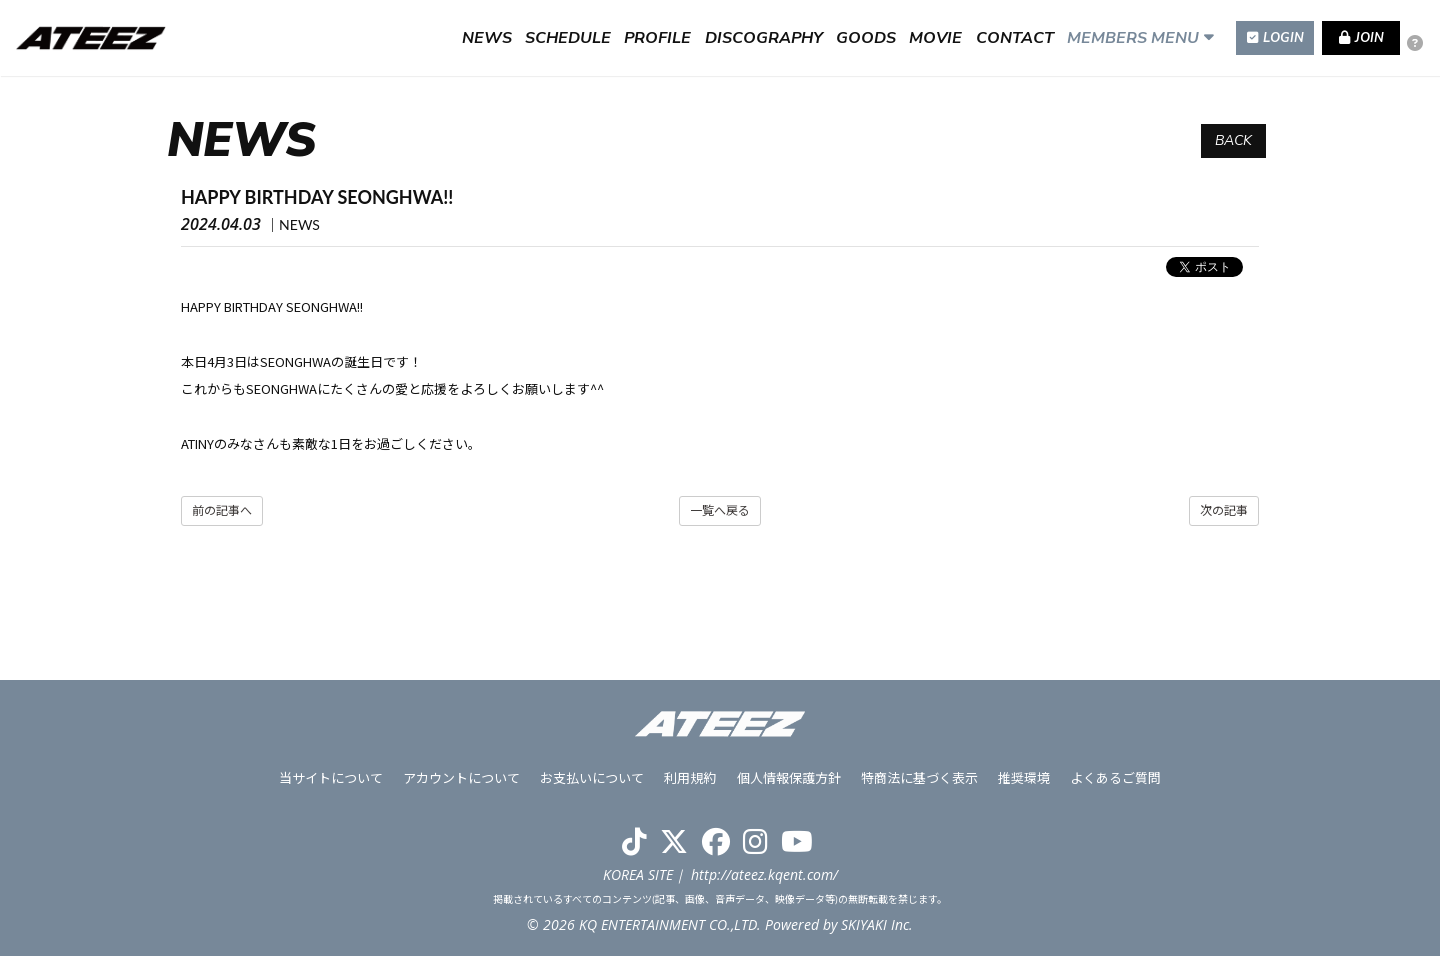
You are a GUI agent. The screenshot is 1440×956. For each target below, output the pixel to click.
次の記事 (1224, 510)
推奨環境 (1024, 778)
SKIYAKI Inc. (877, 924)
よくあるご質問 (1115, 778)
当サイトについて (332, 778)
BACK (1233, 140)
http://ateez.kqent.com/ (764, 874)
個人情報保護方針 (789, 778)
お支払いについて (593, 778)
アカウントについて (462, 778)
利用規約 (691, 778)
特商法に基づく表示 (919, 778)
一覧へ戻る (720, 510)
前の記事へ (222, 510)
